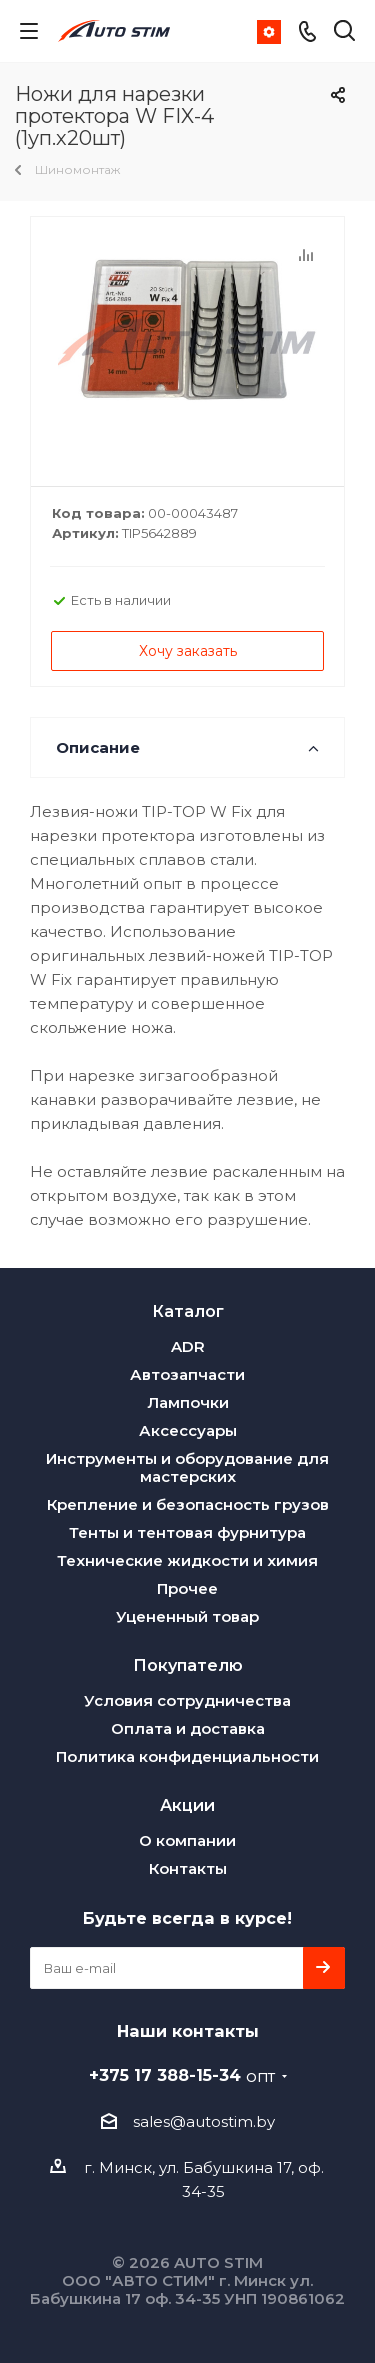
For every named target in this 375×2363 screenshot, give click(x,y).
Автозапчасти (187, 1374)
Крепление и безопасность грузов (188, 1504)
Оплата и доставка (188, 1728)
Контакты (188, 1868)
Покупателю (188, 1665)
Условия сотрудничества (187, 1700)
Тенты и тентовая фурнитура (187, 1532)
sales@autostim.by (204, 2121)
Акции (187, 1805)
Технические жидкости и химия (187, 1560)
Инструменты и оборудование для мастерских (187, 1467)
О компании (187, 1840)
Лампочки (188, 1402)
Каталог (188, 1311)
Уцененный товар (187, 1616)
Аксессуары (188, 1430)
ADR (188, 1346)
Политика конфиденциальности (187, 1756)
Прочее (187, 1588)
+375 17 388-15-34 (182, 2075)
